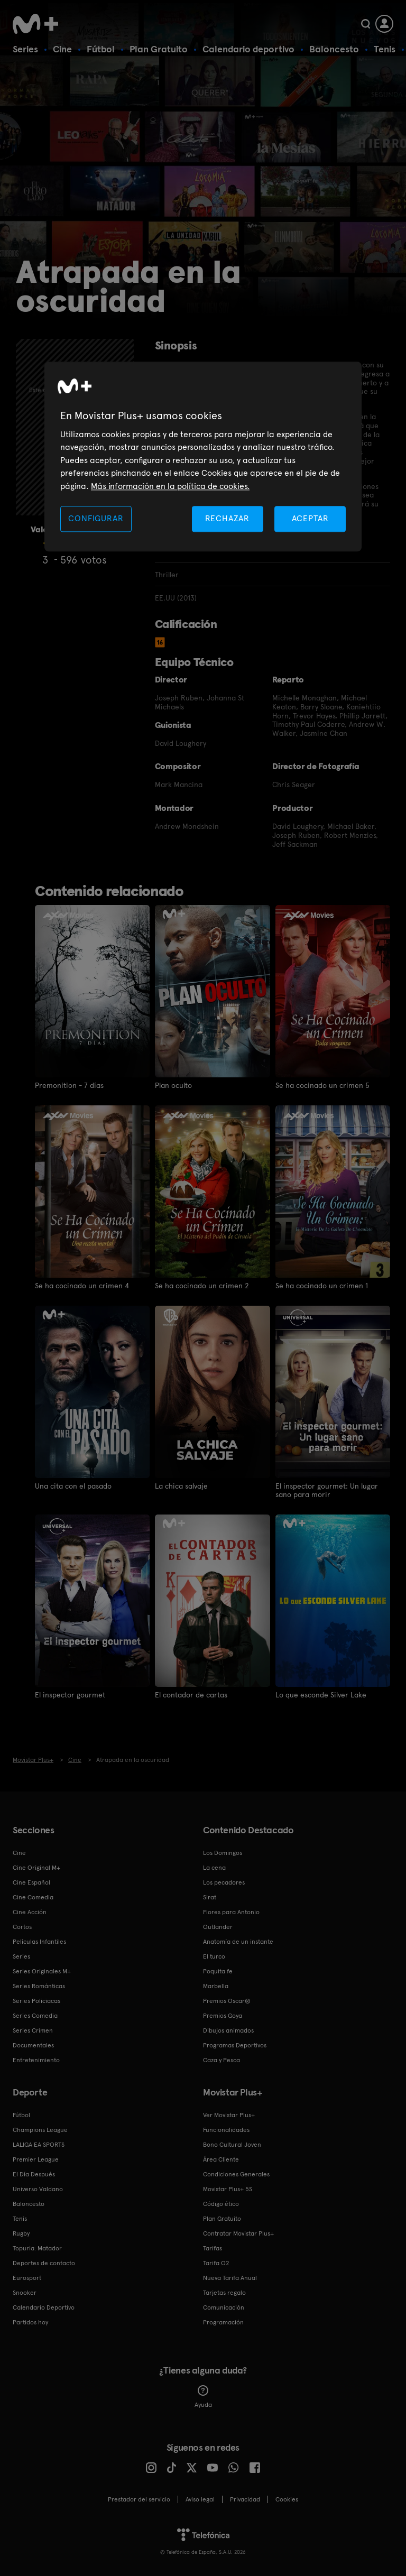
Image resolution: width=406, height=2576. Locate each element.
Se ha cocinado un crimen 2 (202, 1285)
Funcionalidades (226, 2129)
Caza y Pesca (221, 2059)
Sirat (209, 1896)
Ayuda (203, 2396)
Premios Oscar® (227, 2000)
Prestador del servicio (139, 2499)
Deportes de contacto (44, 2262)
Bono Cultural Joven (232, 2144)
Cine (62, 48)
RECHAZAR (227, 518)
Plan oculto (173, 1085)
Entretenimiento (36, 2059)
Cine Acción (30, 1911)
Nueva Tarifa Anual (230, 2277)
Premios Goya (222, 2015)
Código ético (221, 2203)
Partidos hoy (30, 2321)
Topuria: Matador (37, 2247)
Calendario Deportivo (44, 2307)
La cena (214, 1867)
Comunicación (223, 2307)
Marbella (215, 1985)
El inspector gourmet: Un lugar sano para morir (326, 1489)
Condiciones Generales (236, 2173)
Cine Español (31, 1882)
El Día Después (34, 2173)
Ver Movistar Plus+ (229, 2114)
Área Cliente (221, 2159)
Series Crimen (33, 2030)
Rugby (21, 2233)
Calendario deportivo (248, 48)
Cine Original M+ (36, 1867)
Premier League (36, 2159)
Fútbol (101, 48)
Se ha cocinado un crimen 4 (82, 1285)
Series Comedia (35, 2015)
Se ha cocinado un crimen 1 (321, 1285)
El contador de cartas (191, 1694)
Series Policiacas (36, 2000)
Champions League (40, 2129)
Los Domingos (222, 1852)
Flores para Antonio (231, 1911)
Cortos (22, 1926)
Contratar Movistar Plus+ (238, 2233)
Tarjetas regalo (224, 2292)
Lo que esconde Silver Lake (320, 1694)
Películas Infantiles (39, 1941)
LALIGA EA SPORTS (38, 2144)
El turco (214, 1956)
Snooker (24, 2292)
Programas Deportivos (234, 2044)
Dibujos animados (228, 2030)
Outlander (218, 1926)
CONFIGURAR (95, 518)
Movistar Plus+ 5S (227, 2188)
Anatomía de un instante (238, 1941)
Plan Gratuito (159, 48)
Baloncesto (334, 48)
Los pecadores (224, 1882)
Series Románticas (39, 1985)
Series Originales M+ (42, 1970)
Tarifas (212, 2247)
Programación (223, 2321)
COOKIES (286, 2499)
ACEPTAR (310, 518)
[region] (203, 456)
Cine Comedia (33, 1896)
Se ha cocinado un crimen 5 (322, 1085)
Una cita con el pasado (73, 1485)
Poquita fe (218, 1970)
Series (25, 48)
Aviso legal (200, 2499)
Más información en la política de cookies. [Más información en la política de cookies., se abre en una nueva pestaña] (170, 486)
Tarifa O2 (216, 2262)
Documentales (33, 2044)
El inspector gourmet (70, 1694)
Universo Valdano (38, 2188)
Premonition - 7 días (69, 1085)
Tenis (384, 48)
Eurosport (27, 2277)
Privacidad (245, 2499)
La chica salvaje (181, 1485)
